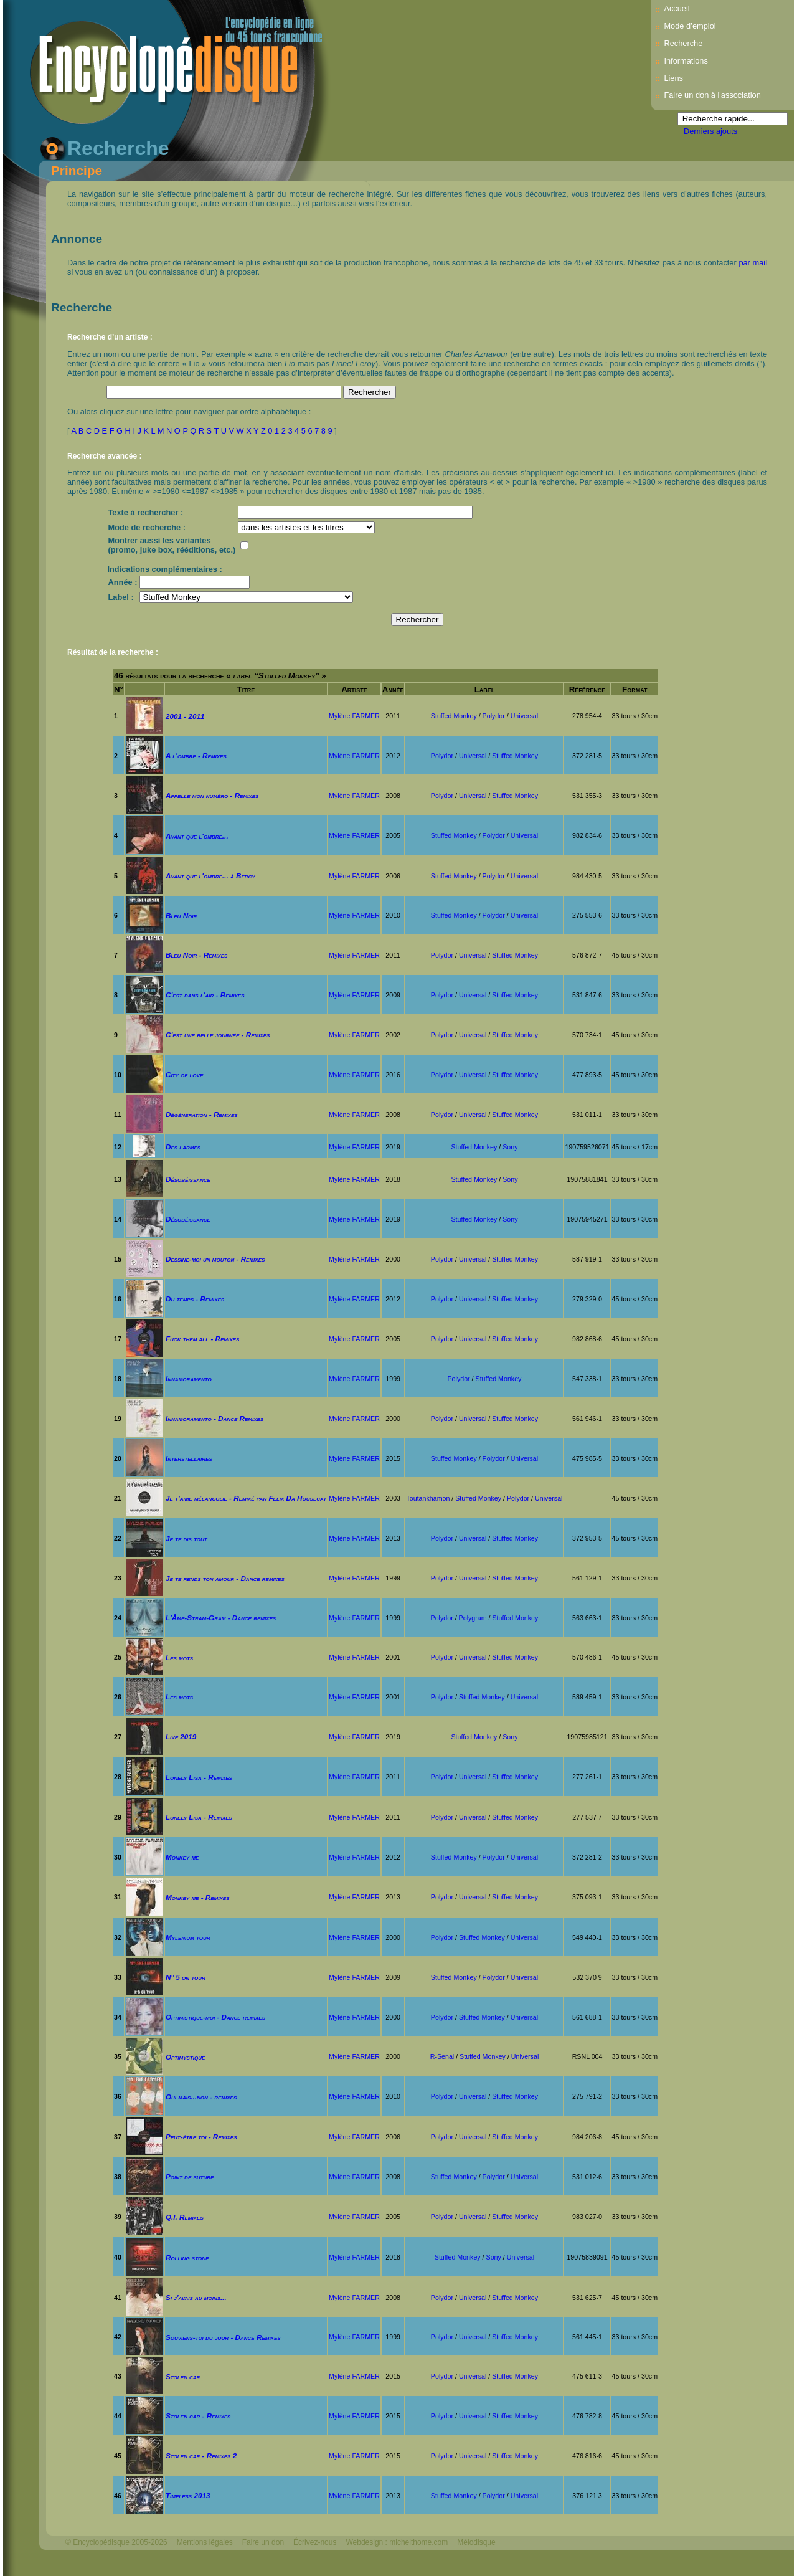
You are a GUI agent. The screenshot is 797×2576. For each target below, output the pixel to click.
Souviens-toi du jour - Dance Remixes (223, 2337)
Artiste (354, 689)
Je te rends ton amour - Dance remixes (225, 1578)
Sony (509, 1147)
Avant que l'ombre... (197, 836)
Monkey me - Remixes (198, 1897)
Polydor (494, 716)
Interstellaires (189, 1458)
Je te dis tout (186, 1538)
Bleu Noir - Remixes (197, 955)
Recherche (683, 43)
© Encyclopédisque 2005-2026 (116, 2542)
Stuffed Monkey (454, 716)
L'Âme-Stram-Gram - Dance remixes (221, 1618)
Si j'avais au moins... (196, 2297)
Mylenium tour (188, 1937)
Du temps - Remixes (195, 1299)
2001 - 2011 (185, 716)
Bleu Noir (181, 915)
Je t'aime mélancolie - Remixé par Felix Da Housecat (246, 1498)
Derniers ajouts (710, 131)
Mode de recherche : (147, 527)
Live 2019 (181, 1736)
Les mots (179, 1657)
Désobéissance (188, 1179)
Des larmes (183, 1147)
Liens (673, 78)
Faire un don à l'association (712, 95)
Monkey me (182, 1857)
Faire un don (263, 2542)
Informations (685, 60)
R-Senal (442, 2056)
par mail (752, 262)
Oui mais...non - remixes (201, 2097)
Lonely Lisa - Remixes (199, 1777)
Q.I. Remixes (185, 2217)
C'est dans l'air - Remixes (205, 995)
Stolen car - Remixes (198, 2416)
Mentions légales (205, 2542)
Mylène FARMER (354, 716)
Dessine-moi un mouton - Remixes (215, 1259)
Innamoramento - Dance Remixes (214, 1418)
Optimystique (185, 2057)
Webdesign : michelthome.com (397, 2542)
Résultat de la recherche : (112, 652)
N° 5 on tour (185, 1977)
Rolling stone (187, 2257)
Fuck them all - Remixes (202, 1338)
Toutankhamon (428, 1498)
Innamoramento (189, 1378)
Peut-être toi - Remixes (201, 2136)
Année (393, 689)
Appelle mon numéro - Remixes (212, 795)
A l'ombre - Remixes (196, 755)
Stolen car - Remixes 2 (201, 2455)
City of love (184, 1074)
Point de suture (190, 2176)
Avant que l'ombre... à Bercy (210, 876)
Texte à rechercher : (146, 512)
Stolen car (183, 2376)
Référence (587, 689)
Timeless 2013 (188, 2495)
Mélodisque (476, 2542)
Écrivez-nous (314, 2542)
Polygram (473, 1618)
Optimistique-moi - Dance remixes (215, 2017)
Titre (246, 689)
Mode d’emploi (689, 26)
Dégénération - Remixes (202, 1114)
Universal (524, 716)
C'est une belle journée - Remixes (218, 1034)
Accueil (676, 8)
